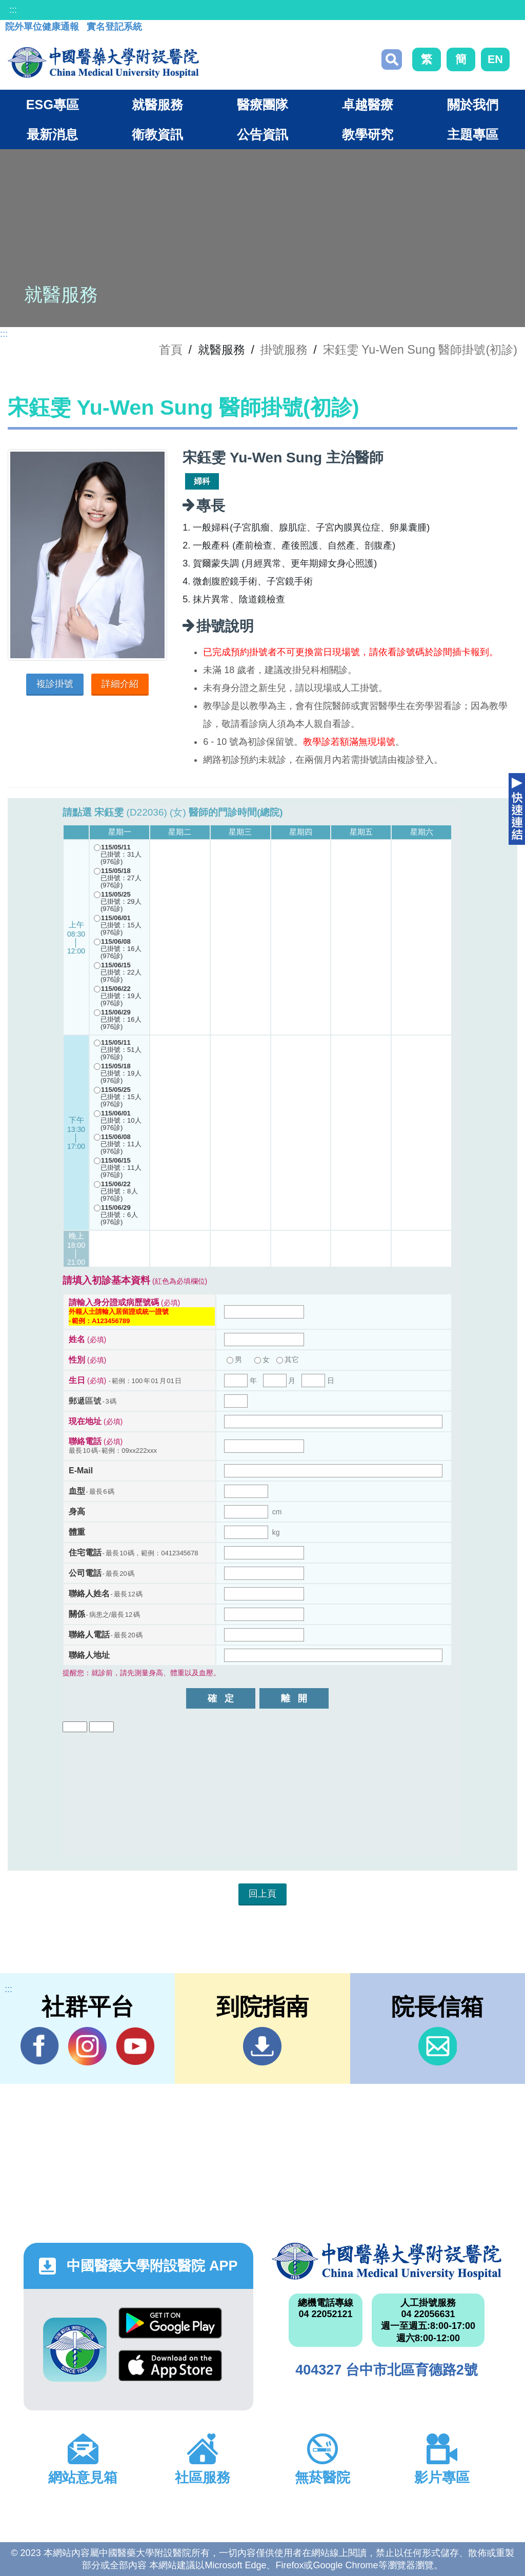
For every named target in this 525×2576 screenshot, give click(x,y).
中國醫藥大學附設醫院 (386, 2261)
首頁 (171, 349)
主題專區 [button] (472, 134)
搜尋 (391, 59)
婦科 (202, 481)
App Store (170, 2365)
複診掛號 (54, 684)
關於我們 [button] (472, 104)
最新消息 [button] (52, 134)
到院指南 (262, 2046)
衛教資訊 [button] (157, 134)
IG (87, 2046)
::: (13, 10)
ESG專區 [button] (52, 104)
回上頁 (262, 1894)
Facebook (40, 2046)
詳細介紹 (120, 684)
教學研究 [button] (367, 134)
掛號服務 (284, 349)
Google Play (170, 2323)
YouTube (135, 2046)
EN (495, 59)
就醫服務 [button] (157, 104)
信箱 (437, 2046)
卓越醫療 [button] (367, 104)
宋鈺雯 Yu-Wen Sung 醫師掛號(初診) (420, 349)
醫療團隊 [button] (262, 104)
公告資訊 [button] (262, 134)
